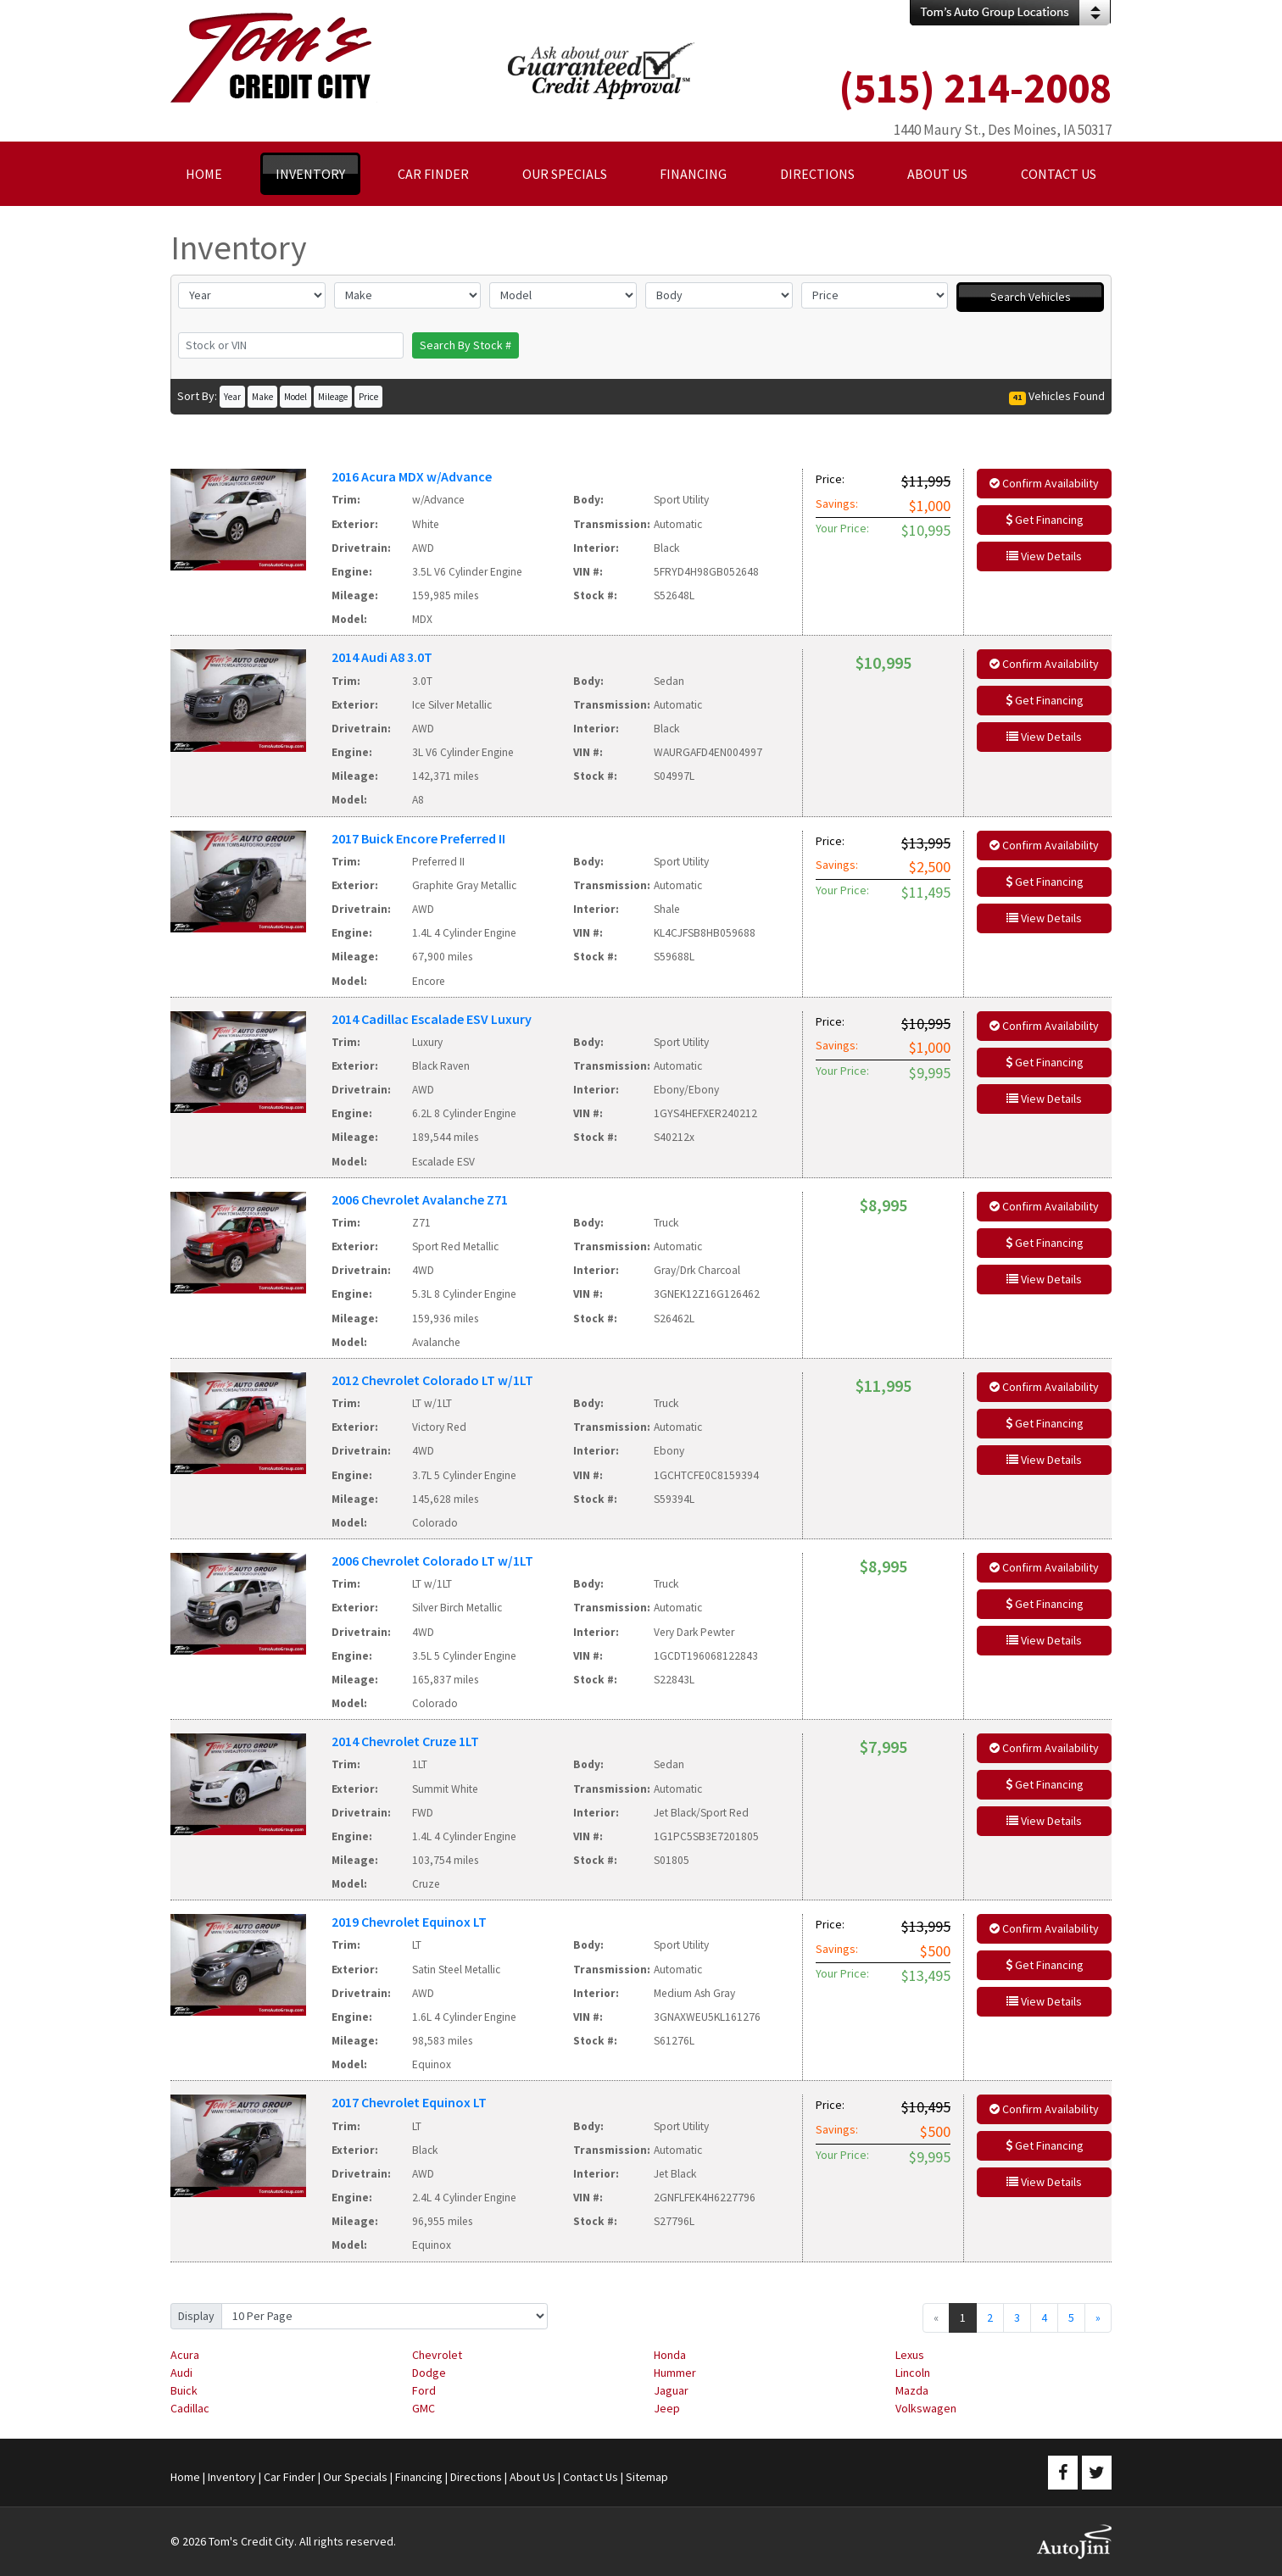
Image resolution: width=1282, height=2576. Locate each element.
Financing (419, 2476)
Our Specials (355, 2476)
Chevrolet (437, 2354)
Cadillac (189, 2408)
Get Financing (1045, 519)
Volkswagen (925, 2408)
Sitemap (647, 2476)
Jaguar (671, 2390)
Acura (184, 2354)
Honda (670, 2354)
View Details (1044, 556)
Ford (424, 2390)
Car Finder (289, 2476)
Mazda (911, 2390)
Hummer (675, 2372)
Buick (184, 2390)
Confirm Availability (1044, 483)
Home (185, 2476)
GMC (423, 2408)
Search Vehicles (1030, 296)
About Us (532, 2476)
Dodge (429, 2372)
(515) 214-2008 (975, 87)
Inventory (232, 2476)
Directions (476, 2476)
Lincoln (912, 2372)
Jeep (667, 2408)
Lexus (909, 2354)
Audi (181, 2372)
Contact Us (590, 2476)
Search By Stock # (465, 345)
